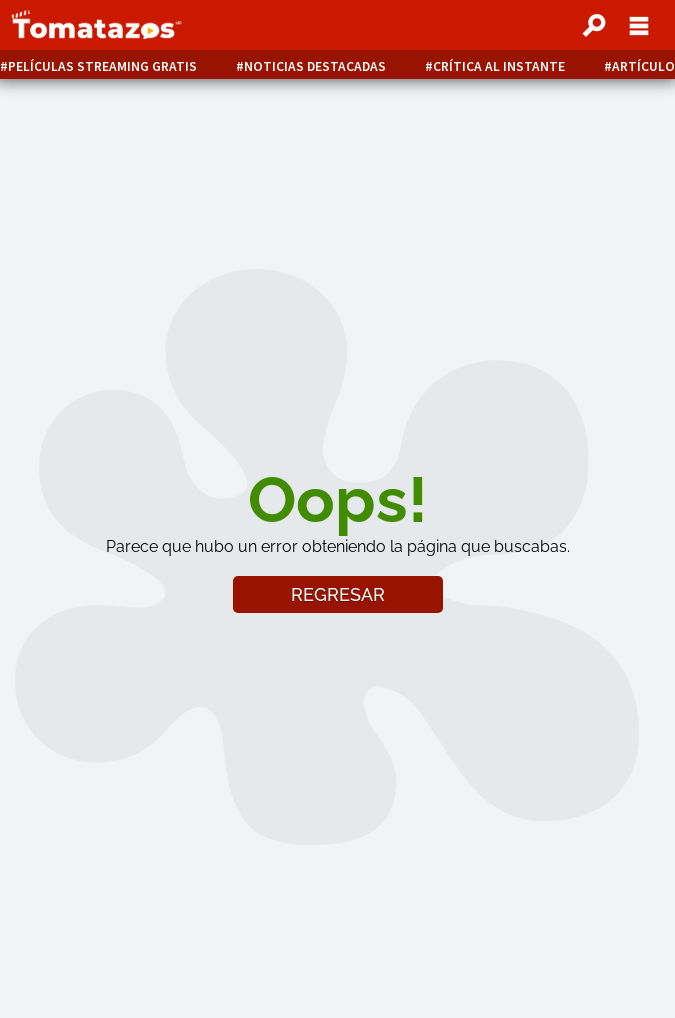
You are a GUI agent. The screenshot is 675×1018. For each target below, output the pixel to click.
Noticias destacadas (315, 66)
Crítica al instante (499, 66)
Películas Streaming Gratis (102, 66)
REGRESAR (338, 594)
